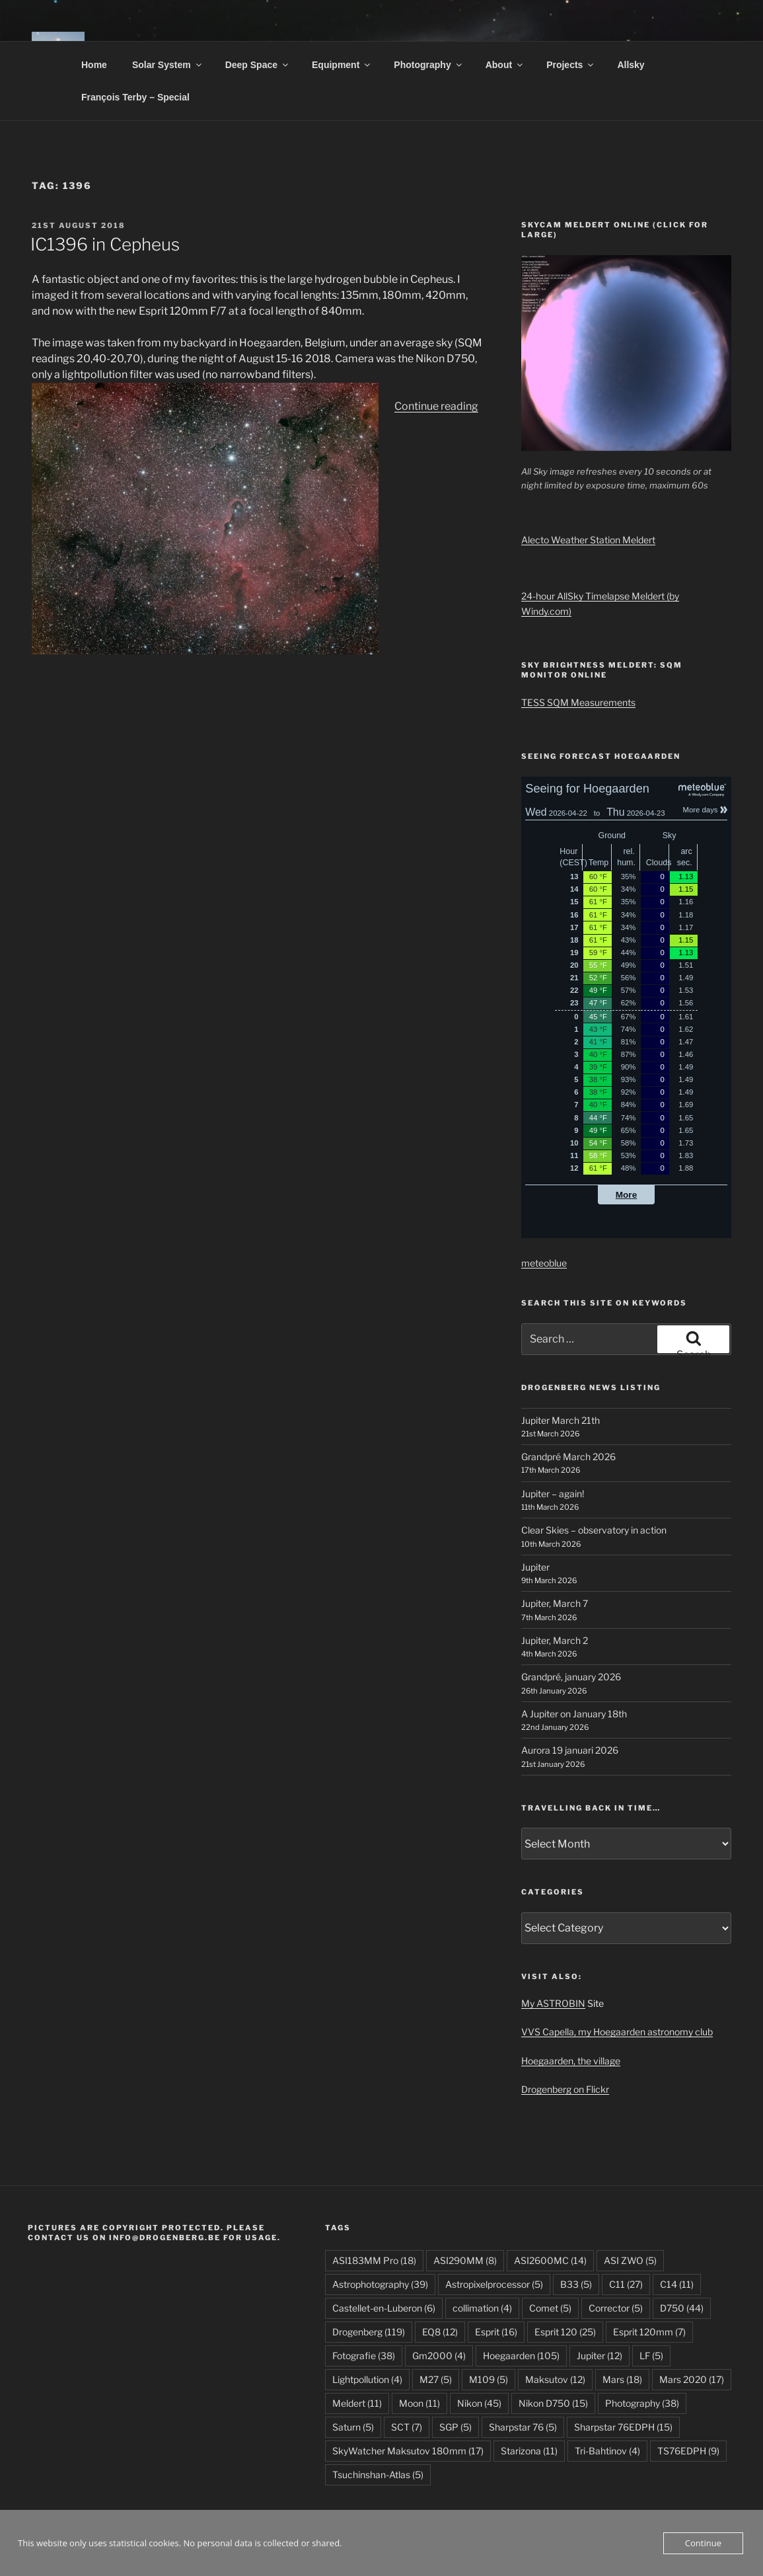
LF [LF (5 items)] (651, 2355)
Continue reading (436, 406)
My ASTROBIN (553, 2003)
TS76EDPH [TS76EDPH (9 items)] (688, 2450)
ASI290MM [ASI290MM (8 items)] (465, 2260)
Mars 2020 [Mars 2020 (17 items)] (691, 2379)
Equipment (342, 64)
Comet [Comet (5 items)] (550, 2308)
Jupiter (535, 1567)
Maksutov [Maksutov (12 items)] (555, 2379)
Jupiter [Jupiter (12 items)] (599, 2355)
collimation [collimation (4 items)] (482, 2308)
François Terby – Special (135, 97)
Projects (570, 64)
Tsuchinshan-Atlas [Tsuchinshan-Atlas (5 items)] (377, 2474)
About (505, 64)
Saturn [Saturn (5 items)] (353, 2427)
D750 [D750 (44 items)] (682, 2308)
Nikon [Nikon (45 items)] (479, 2403)
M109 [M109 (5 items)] (488, 2379)
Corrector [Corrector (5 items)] (616, 2308)
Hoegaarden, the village (570, 2060)
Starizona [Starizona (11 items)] (529, 2450)
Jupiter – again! (552, 1493)
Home (94, 64)
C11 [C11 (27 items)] (626, 2284)
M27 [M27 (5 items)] (435, 2379)
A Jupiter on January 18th (574, 1713)
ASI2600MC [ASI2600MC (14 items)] (550, 2260)
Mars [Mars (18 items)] (622, 2379)
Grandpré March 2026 (568, 1456)
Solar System (167, 64)
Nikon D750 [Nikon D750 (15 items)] (553, 2403)
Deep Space (257, 64)
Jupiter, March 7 (554, 1603)
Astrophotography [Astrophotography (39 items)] (380, 2284)
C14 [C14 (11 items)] (677, 2284)
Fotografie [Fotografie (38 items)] (363, 2355)
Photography (428, 64)
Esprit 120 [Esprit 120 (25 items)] (565, 2331)
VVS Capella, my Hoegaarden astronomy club (617, 2031)
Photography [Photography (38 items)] (642, 2403)
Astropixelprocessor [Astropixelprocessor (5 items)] (494, 2284)
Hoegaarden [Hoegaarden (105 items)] (521, 2355)
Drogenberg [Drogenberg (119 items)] (368, 2331)
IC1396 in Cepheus (105, 244)
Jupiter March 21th (560, 1420)
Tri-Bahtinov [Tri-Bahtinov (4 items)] (607, 2450)
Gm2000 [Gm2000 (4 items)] (439, 2355)
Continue (703, 2543)
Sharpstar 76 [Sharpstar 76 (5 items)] (523, 2427)
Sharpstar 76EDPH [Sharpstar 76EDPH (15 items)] (623, 2427)
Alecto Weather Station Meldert (588, 539)
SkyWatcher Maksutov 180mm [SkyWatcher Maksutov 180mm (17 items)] (408, 2450)
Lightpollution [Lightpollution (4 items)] (367, 2379)
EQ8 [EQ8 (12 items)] (440, 2331)
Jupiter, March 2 (554, 1640)
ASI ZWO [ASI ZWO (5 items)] (630, 2260)
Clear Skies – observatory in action (594, 1530)
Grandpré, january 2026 (571, 1676)
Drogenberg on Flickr (565, 2089)
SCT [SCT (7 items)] (406, 2427)
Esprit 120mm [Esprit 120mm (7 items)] (649, 2331)
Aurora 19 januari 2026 (569, 1750)
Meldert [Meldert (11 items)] (357, 2403)
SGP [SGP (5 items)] (455, 2427)
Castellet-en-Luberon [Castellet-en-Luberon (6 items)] (383, 2308)
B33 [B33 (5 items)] (576, 2284)
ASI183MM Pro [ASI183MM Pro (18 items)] (374, 2260)
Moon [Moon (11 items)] (419, 2403)
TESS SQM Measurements (578, 702)
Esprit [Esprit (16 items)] (496, 2331)
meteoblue (544, 1262)
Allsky (630, 64)
